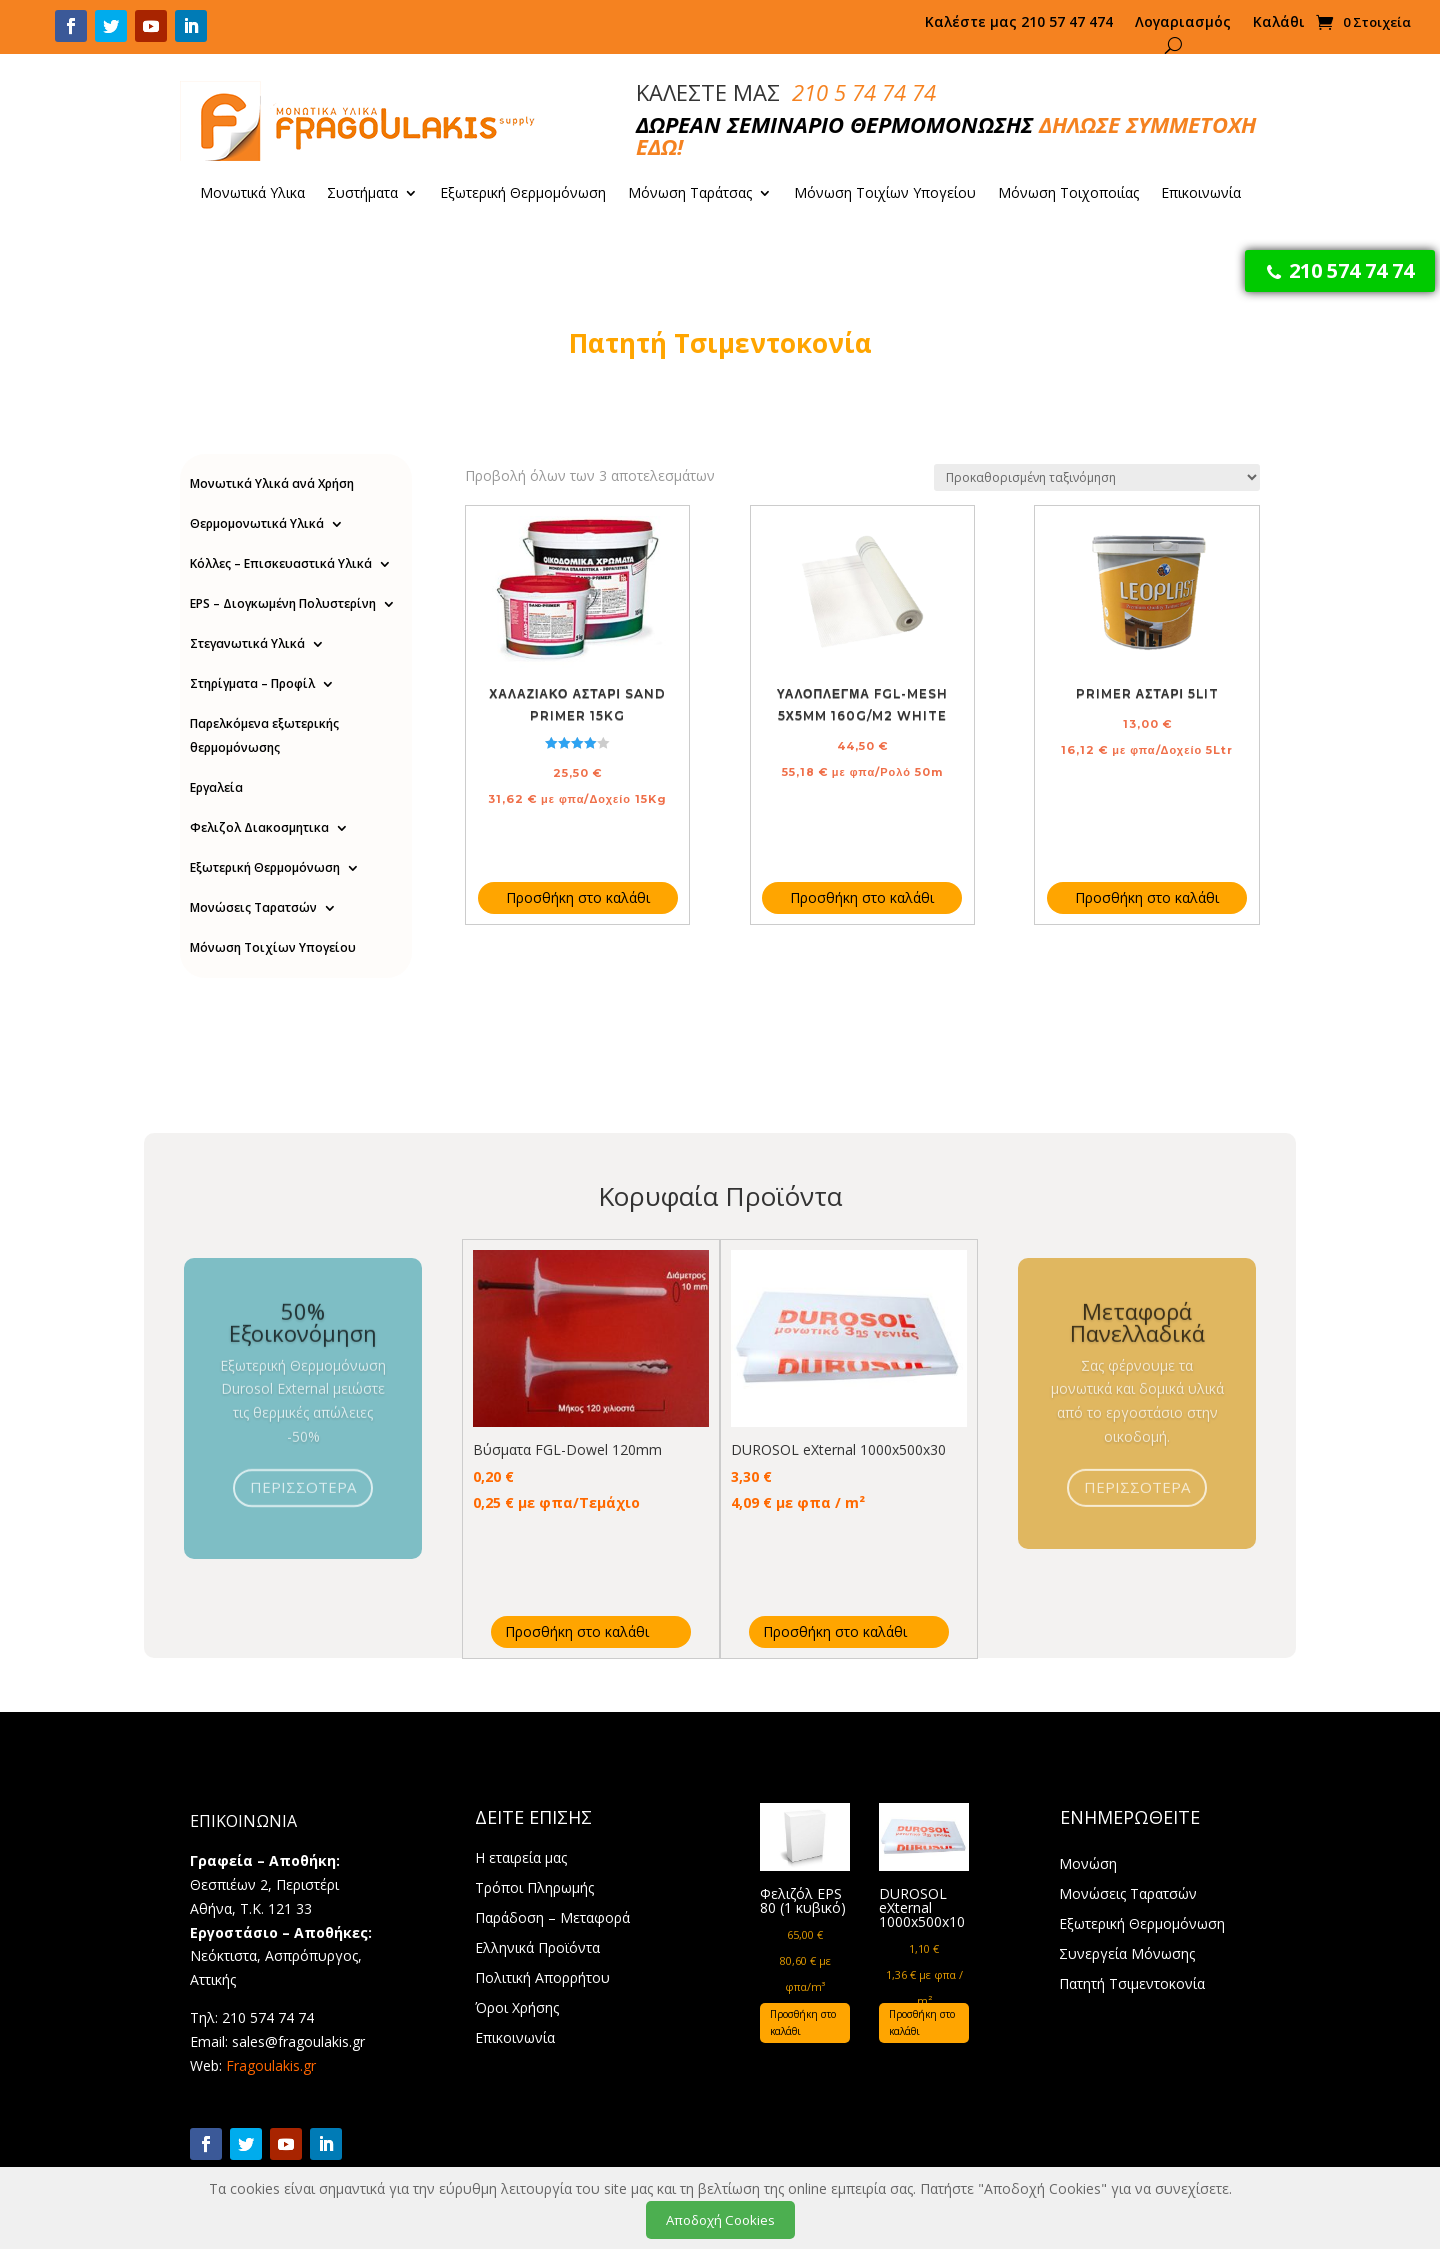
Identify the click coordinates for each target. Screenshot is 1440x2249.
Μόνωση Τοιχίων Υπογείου (885, 194)
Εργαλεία (216, 787)
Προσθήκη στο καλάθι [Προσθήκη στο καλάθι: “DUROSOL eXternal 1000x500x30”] (835, 1631)
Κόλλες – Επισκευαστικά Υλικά (281, 563)
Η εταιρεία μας (521, 1859)
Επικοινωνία (1201, 194)
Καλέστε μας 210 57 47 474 (1019, 23)
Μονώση (1088, 1865)
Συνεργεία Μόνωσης (1127, 1955)
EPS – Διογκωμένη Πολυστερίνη (283, 603)
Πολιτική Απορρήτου (542, 1979)
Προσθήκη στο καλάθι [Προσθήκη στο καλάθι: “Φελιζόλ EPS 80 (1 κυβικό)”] (803, 2022)
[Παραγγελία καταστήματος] (1097, 477)
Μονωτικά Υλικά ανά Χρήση (272, 483)
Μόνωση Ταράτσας (690, 194)
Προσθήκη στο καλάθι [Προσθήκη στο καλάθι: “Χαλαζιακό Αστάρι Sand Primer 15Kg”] (578, 897)
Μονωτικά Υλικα (252, 194)
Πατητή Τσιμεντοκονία (1132, 1985)
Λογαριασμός (1183, 23)
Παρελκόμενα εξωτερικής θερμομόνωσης (264, 735)
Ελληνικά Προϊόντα (537, 1949)
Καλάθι (1279, 23)
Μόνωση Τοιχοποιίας (1068, 194)
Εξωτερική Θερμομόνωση (523, 194)
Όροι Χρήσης (517, 2009)
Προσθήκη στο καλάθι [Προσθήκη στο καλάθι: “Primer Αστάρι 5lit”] (1147, 897)
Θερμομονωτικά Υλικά (257, 523)
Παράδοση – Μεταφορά (552, 1919)
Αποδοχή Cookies (720, 2220)
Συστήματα (362, 194)
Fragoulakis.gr (271, 2065)
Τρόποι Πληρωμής (534, 1889)
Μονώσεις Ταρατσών (253, 907)
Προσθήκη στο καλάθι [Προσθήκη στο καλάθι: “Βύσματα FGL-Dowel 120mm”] (577, 1631)
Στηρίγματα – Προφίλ (252, 683)
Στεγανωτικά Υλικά (247, 643)
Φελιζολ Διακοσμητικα (259, 827)
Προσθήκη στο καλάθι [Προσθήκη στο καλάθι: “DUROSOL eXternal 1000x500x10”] (922, 2022)
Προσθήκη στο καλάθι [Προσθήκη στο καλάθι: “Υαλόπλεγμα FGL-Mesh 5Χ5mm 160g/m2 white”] (862, 897)
